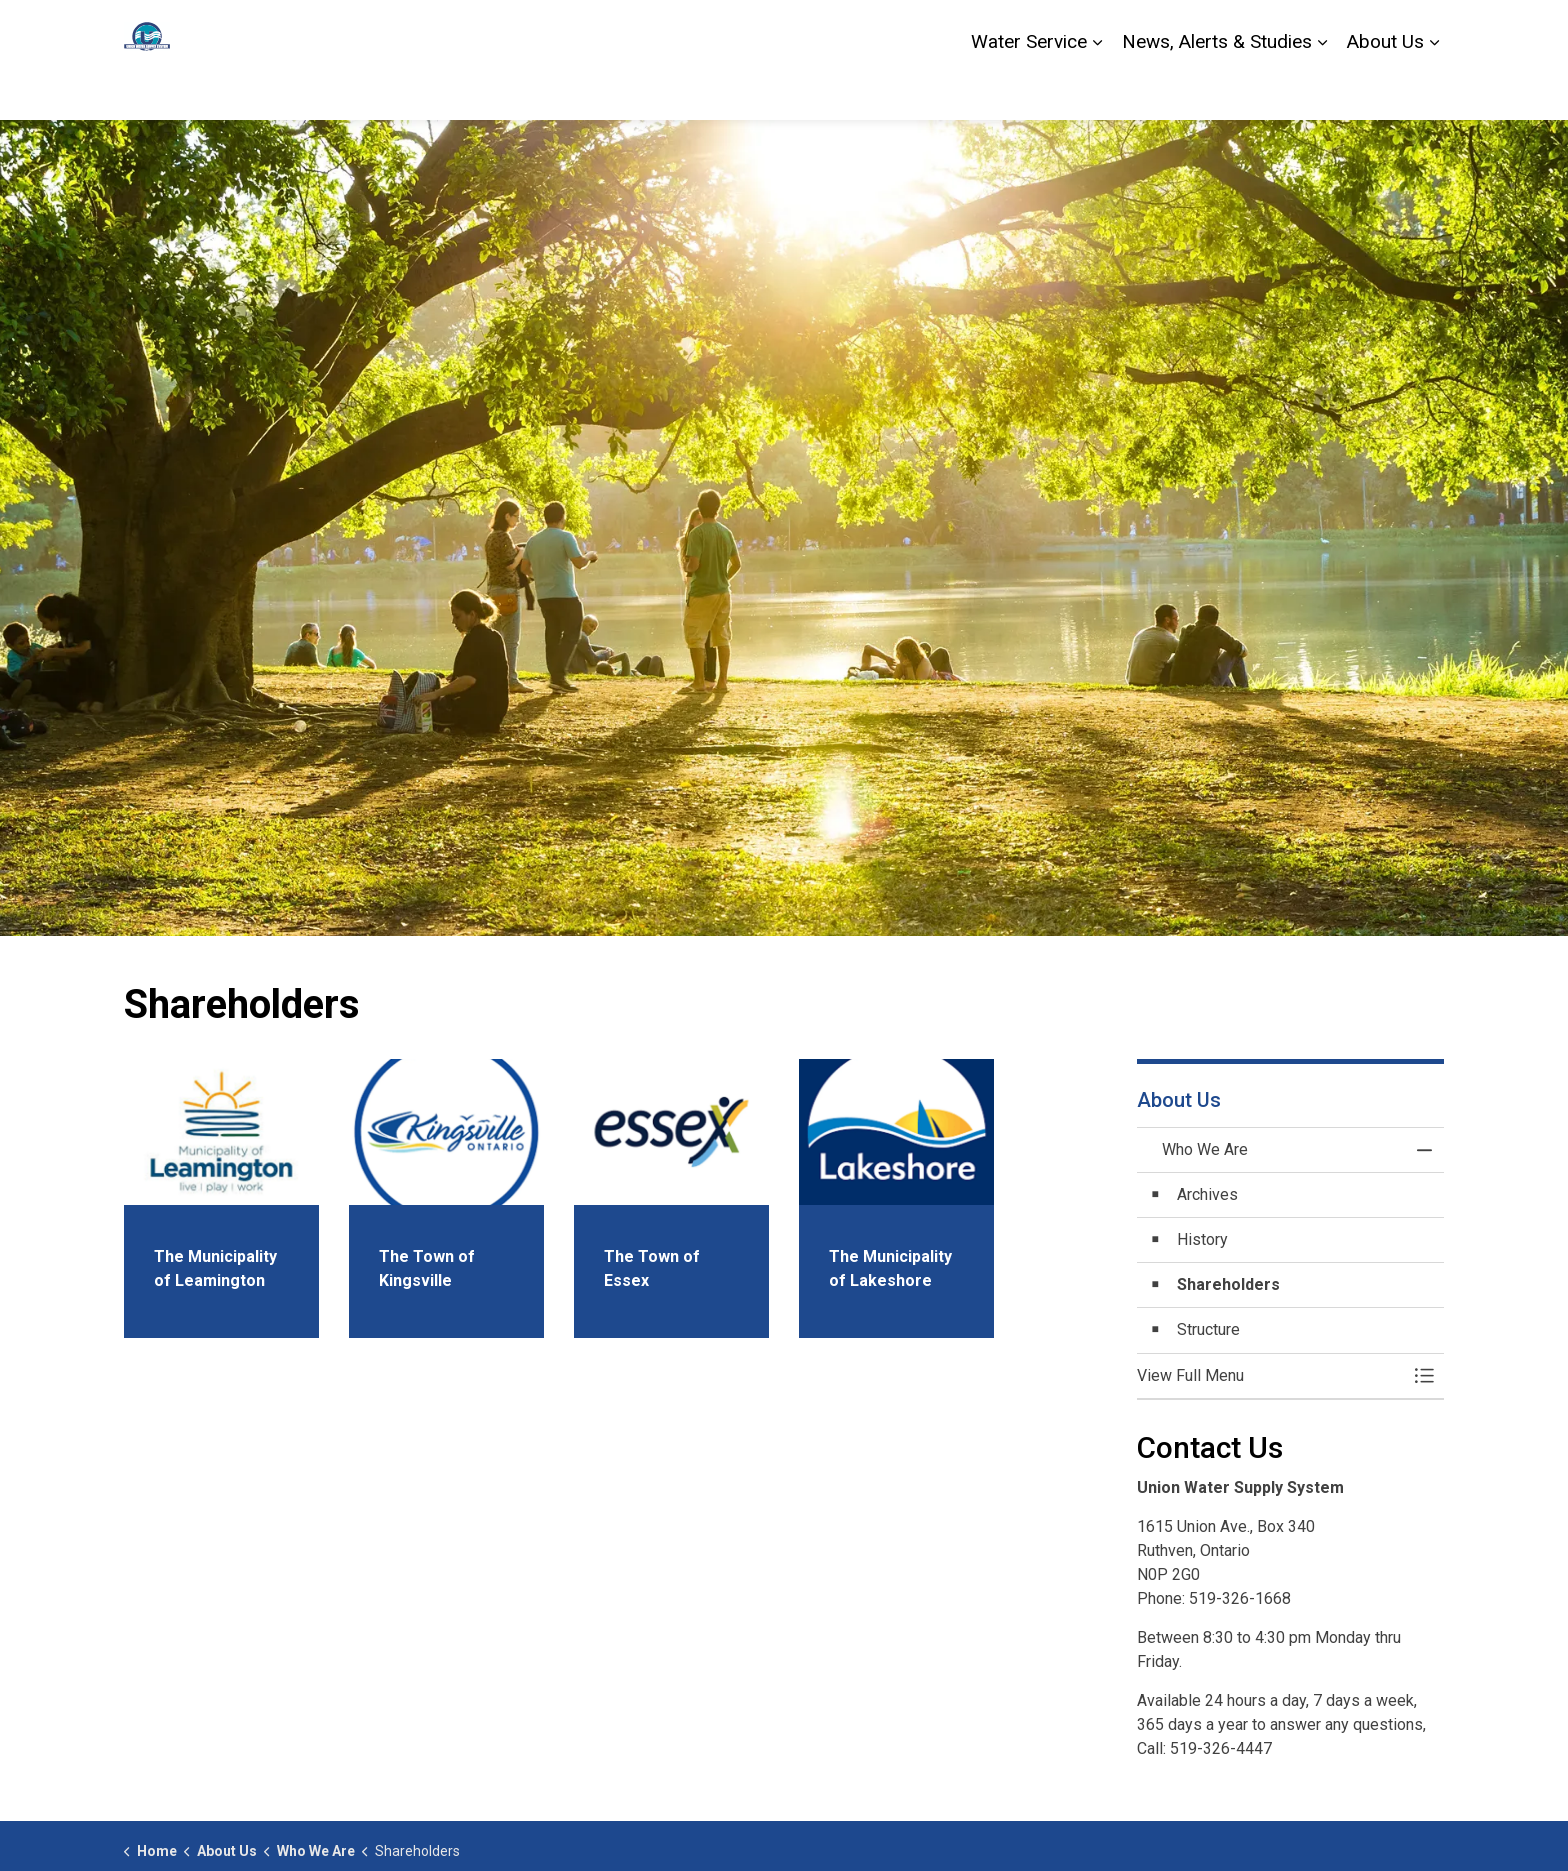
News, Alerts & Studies (1217, 89)
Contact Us (1294, 30)
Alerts (1368, 30)
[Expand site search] (1424, 30)
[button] (1271, 1376)
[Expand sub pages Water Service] (1097, 90)
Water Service (1029, 89)
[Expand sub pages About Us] (1434, 90)
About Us (1385, 89)
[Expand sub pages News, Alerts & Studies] (1322, 90)
